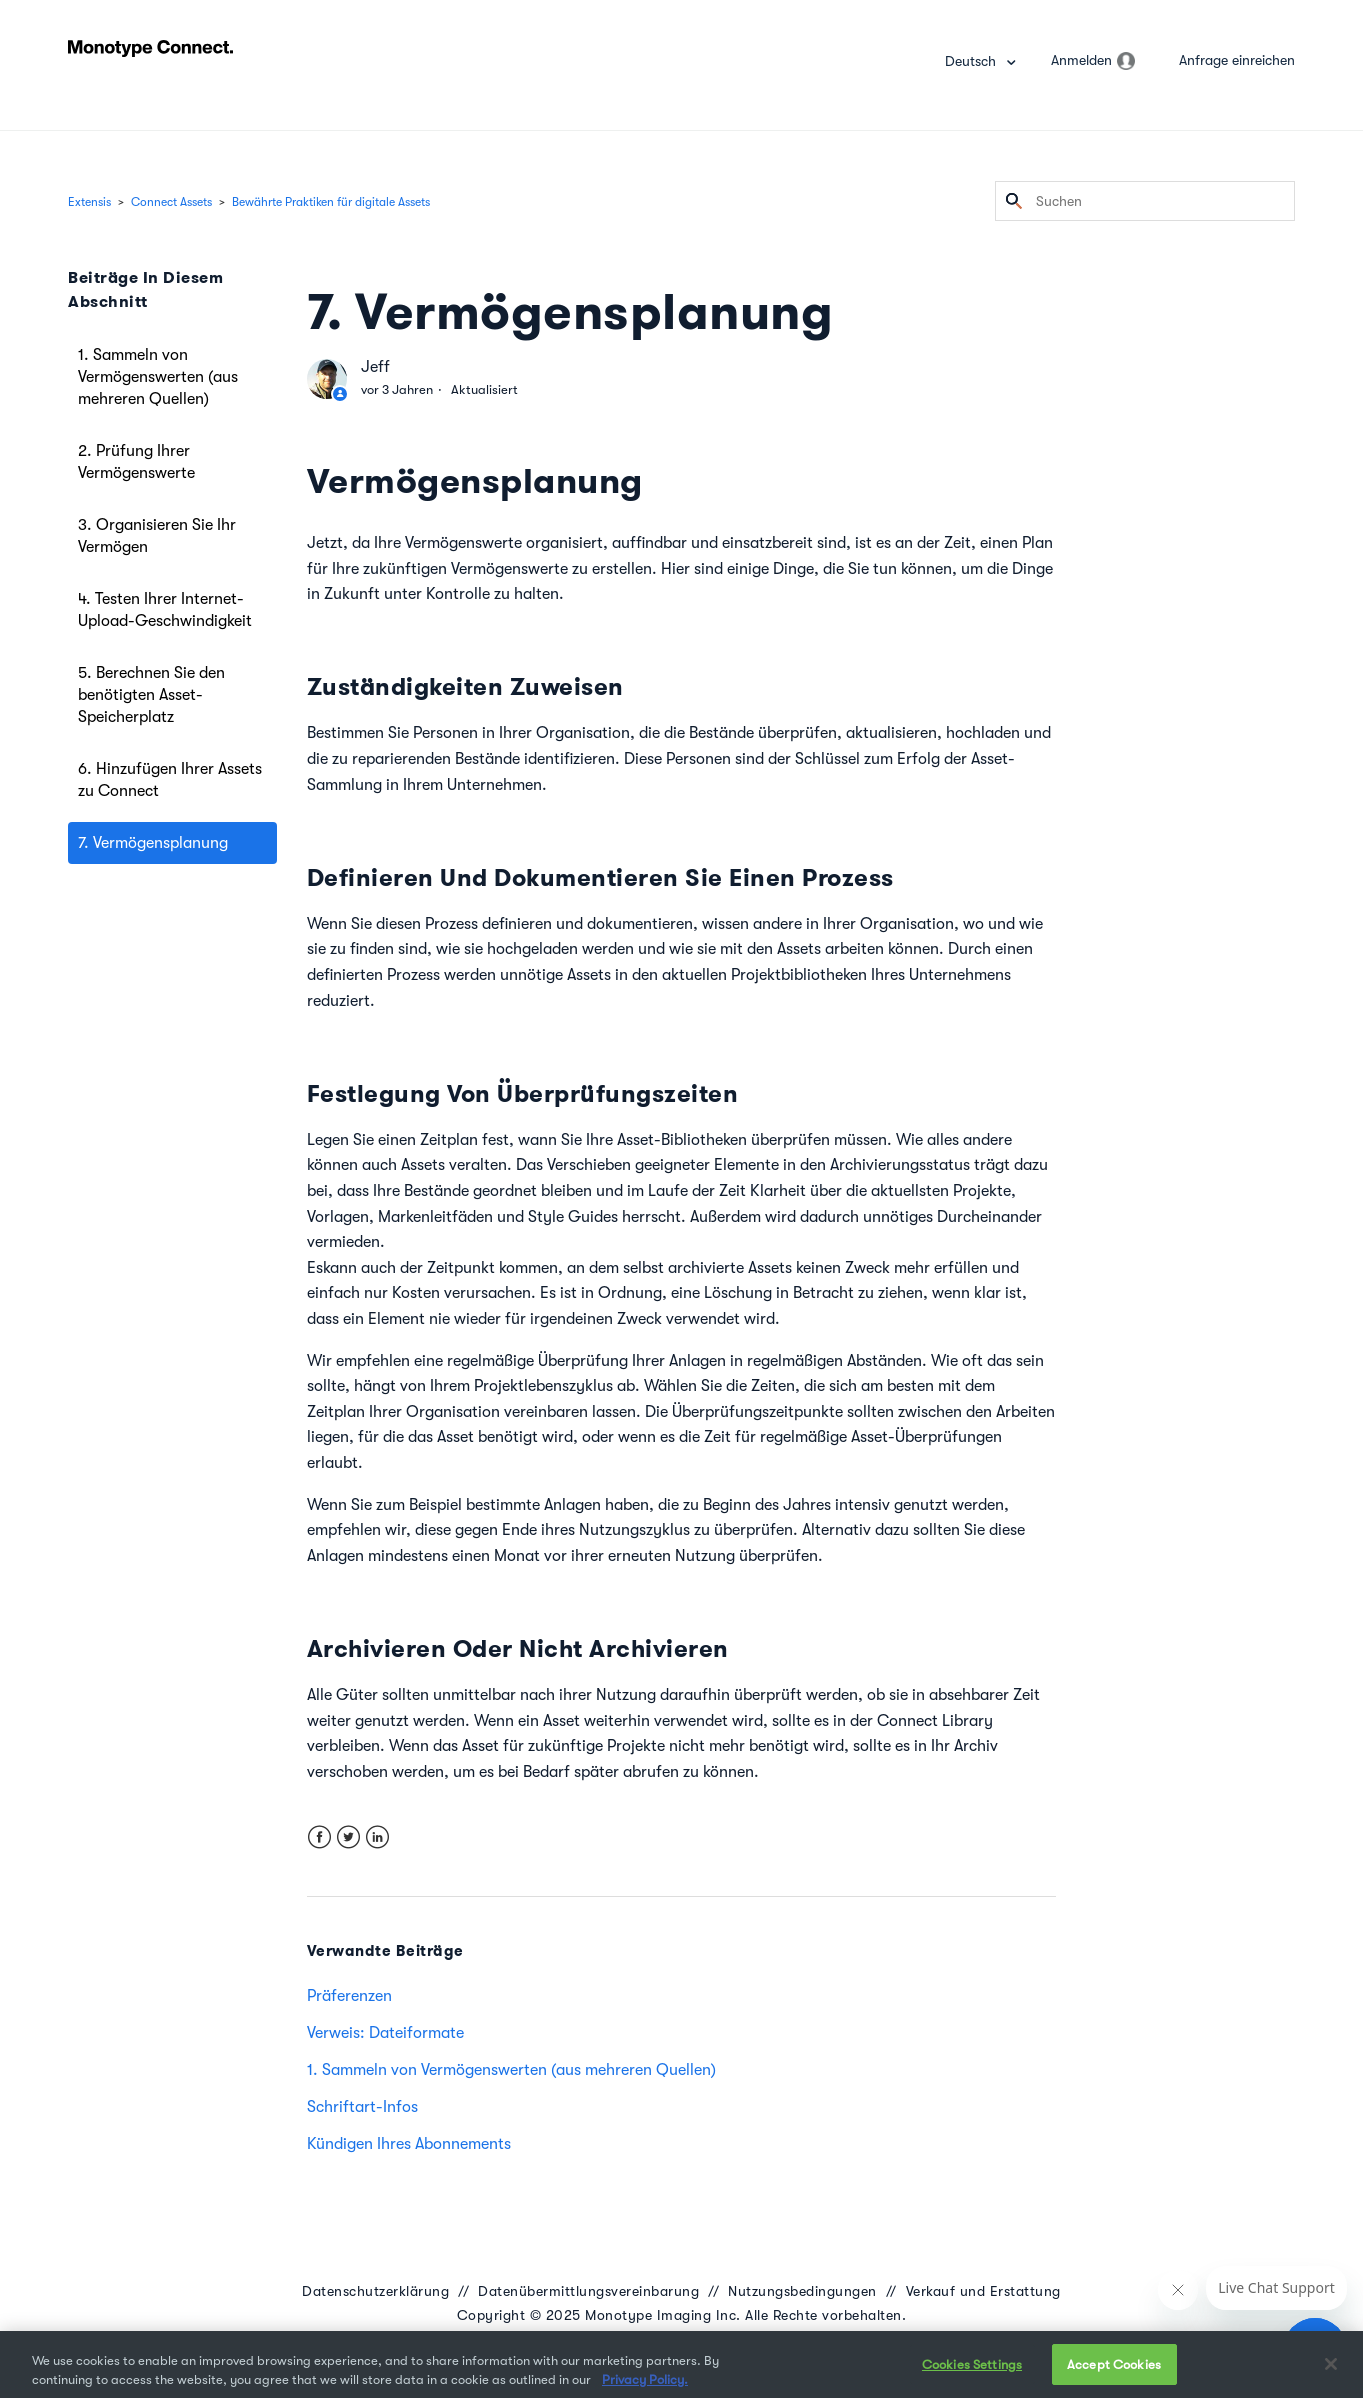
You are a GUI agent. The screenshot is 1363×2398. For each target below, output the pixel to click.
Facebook (319, 1837)
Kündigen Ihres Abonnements (409, 2144)
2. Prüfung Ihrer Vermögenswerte (136, 462)
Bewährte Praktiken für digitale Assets (331, 202)
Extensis (89, 202)
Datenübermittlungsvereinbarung (588, 2291)
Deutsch (972, 61)
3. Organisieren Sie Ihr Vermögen (157, 536)
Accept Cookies (1114, 2376)
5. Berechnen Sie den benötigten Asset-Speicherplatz (151, 695)
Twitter (348, 1837)
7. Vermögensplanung (153, 843)
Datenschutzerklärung (375, 2291)
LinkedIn (377, 1837)
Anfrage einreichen (1237, 60)
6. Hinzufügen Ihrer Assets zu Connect (170, 780)
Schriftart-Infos (362, 2107)
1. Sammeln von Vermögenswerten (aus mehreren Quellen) (158, 377)
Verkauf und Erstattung (983, 2291)
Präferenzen (349, 1996)
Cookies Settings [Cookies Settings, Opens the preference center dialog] (972, 2376)
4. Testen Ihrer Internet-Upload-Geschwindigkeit (165, 610)
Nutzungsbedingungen (802, 2291)
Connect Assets (171, 202)
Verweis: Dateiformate (385, 2033)
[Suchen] (1145, 201)
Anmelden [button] (1081, 60)
